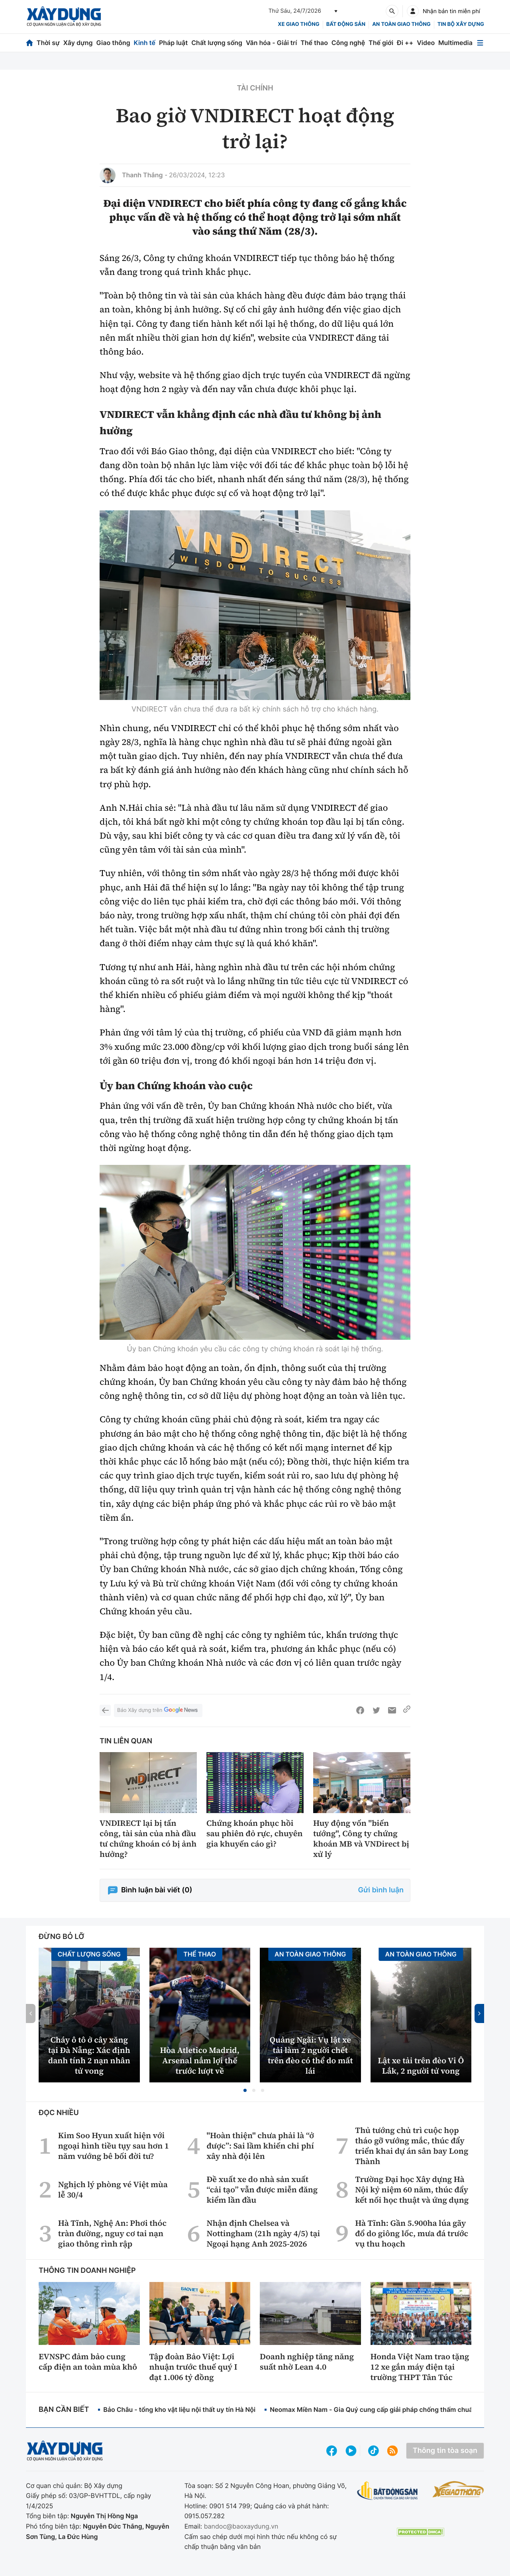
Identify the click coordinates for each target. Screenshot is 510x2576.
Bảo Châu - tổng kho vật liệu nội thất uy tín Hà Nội (179, 2409)
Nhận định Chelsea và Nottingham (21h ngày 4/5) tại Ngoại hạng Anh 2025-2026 (263, 2233)
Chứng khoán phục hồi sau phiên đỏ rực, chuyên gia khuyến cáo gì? (254, 1833)
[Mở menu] (480, 43)
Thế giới (381, 43)
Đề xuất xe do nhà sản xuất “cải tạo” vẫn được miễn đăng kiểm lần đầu (262, 2189)
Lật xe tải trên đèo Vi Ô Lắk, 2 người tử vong (421, 2065)
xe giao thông (298, 24)
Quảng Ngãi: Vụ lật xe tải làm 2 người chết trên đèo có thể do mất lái (310, 2055)
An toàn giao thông (401, 24)
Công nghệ (348, 43)
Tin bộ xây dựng (460, 24)
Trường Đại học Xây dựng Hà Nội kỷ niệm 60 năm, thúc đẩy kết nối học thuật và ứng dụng (412, 2189)
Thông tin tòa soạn (445, 2451)
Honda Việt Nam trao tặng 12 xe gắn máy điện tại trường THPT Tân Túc (420, 2366)
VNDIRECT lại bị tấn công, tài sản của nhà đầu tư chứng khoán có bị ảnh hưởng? (148, 1838)
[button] (245, 2090)
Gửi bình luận (381, 1890)
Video (426, 43)
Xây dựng (78, 43)
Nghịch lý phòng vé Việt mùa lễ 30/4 (113, 2189)
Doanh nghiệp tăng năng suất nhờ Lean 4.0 (307, 2361)
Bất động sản (346, 24)
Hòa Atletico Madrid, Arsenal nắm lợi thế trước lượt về (199, 2060)
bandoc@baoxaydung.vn (241, 2526)
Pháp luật (173, 43)
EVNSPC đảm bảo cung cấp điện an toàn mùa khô (88, 2361)
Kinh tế (145, 43)
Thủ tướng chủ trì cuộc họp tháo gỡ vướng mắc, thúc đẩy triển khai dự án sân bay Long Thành (411, 2145)
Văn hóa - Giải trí (271, 43)
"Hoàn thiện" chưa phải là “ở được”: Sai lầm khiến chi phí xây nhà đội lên (260, 2145)
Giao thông (113, 43)
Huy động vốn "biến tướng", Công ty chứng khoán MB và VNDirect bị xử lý (361, 1838)
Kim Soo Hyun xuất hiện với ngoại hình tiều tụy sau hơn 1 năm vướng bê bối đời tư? (113, 2145)
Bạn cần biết (64, 2409)
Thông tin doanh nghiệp (87, 2270)
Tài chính (255, 88)
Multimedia (455, 43)
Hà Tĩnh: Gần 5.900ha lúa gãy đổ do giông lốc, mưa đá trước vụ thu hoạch (411, 2233)
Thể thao (314, 43)
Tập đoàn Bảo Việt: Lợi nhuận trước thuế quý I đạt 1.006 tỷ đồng (193, 2366)
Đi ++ (405, 43)
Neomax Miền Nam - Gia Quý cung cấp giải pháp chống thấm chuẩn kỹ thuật (386, 2409)
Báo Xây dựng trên (158, 1710)
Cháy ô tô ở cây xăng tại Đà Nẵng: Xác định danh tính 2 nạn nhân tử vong (89, 2055)
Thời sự (48, 43)
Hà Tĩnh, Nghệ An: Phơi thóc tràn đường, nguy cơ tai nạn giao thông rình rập (112, 2233)
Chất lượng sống (216, 43)
